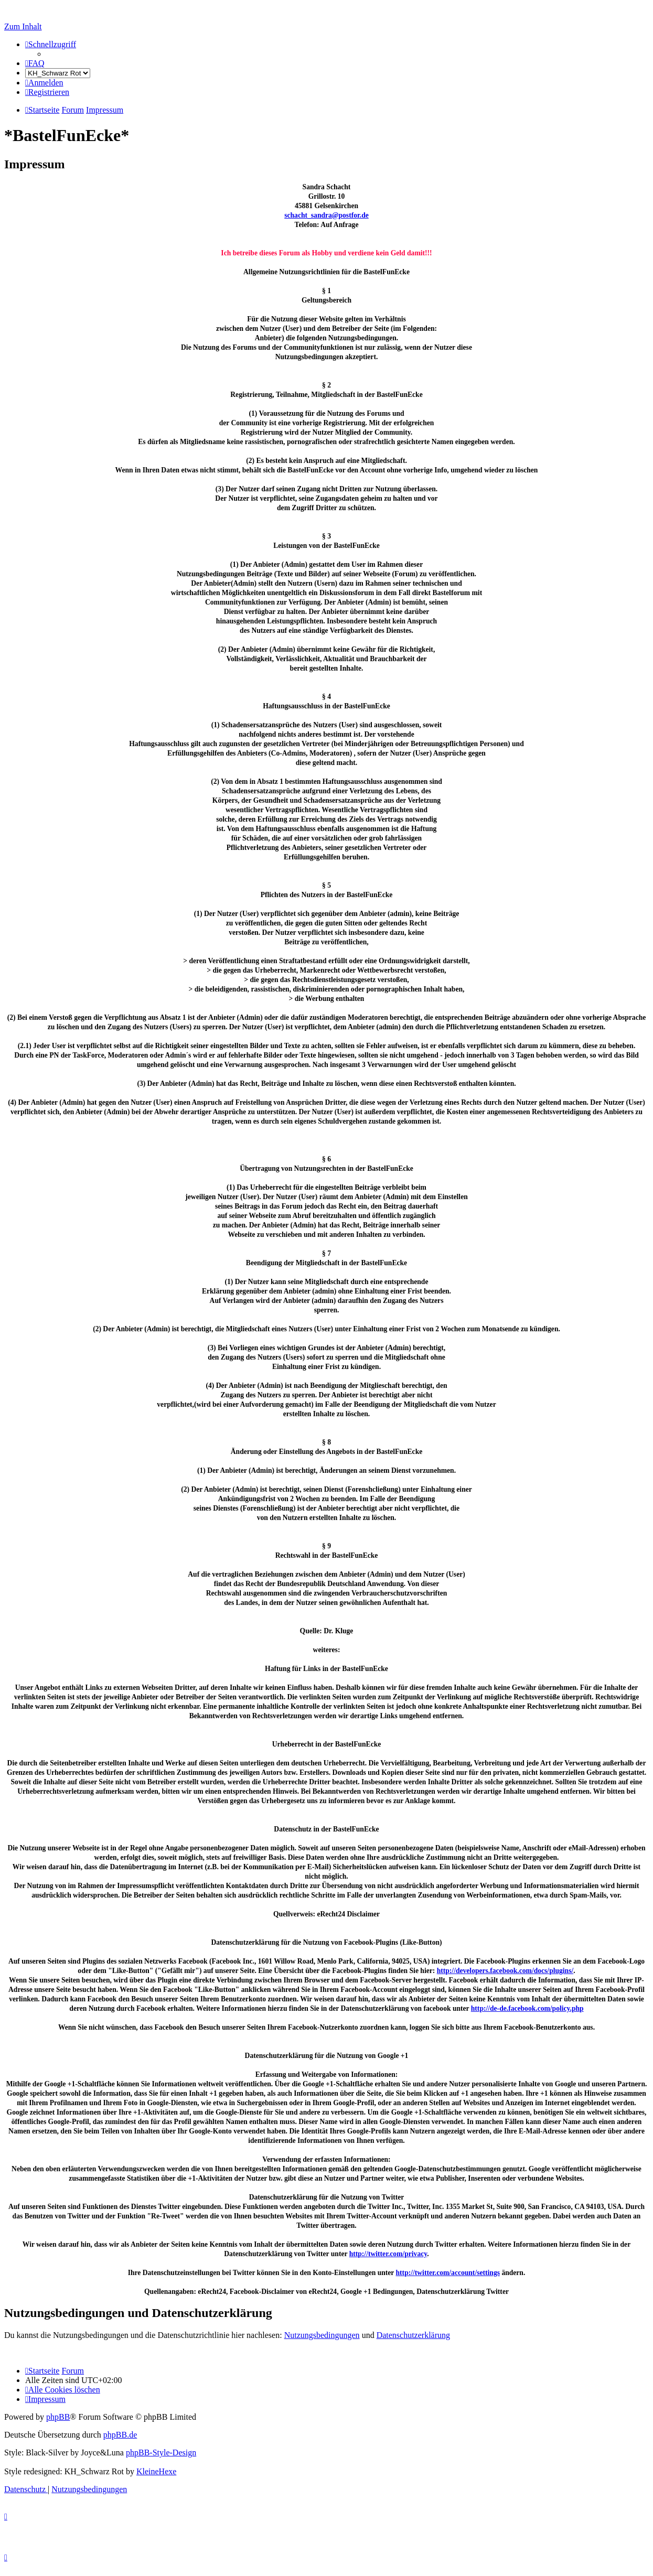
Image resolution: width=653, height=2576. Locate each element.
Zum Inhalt (23, 26)
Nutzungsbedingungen (322, 2335)
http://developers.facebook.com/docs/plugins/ (505, 1971)
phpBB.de (120, 2434)
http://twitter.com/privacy (388, 2254)
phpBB (58, 2416)
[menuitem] (35, 63)
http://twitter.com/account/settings (448, 2273)
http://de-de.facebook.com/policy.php (527, 2008)
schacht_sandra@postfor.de (326, 215)
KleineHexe (156, 2471)
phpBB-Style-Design (161, 2452)
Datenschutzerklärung (413, 2335)
